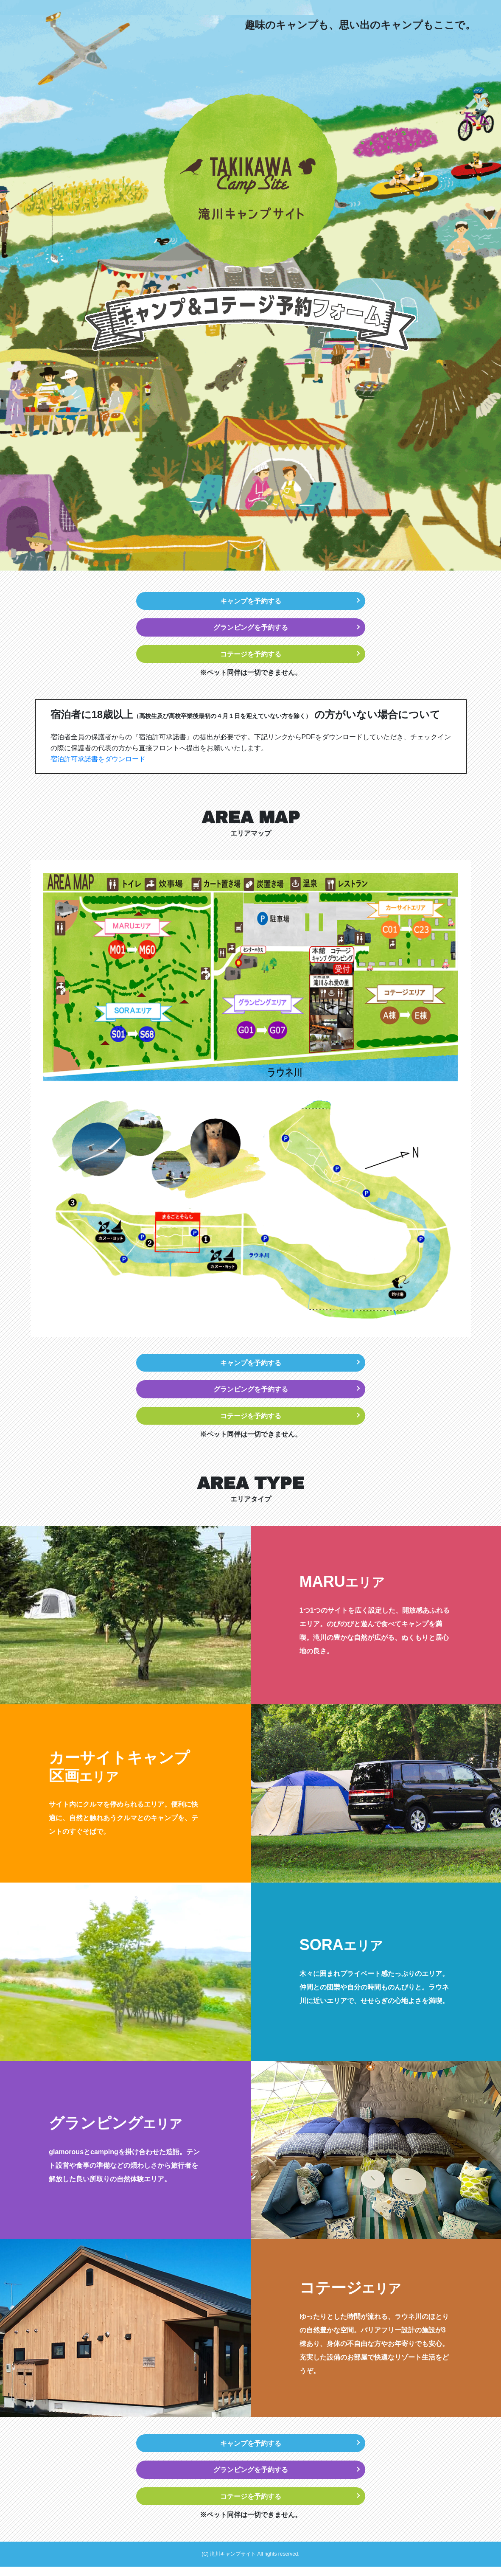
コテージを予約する (250, 656)
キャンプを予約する (250, 601)
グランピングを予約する (251, 629)
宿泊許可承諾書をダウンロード (98, 762)
